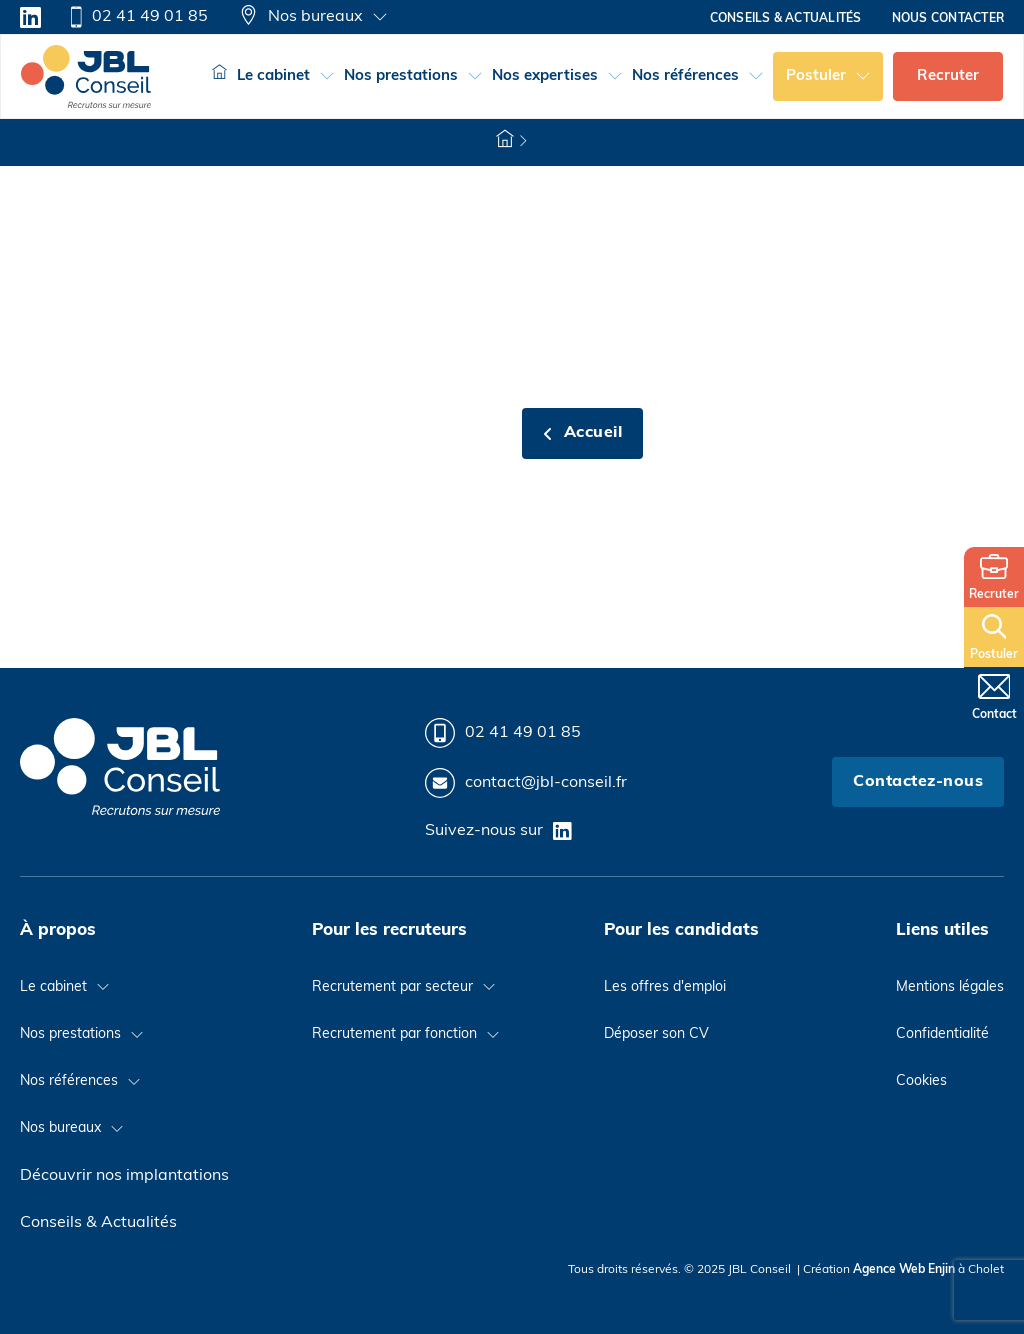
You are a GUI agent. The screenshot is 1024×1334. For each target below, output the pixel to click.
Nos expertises (545, 76)
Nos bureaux (300, 17)
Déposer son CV (656, 1034)
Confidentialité (942, 1034)
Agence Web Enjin (904, 1270)
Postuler (816, 76)
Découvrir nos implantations (124, 1176)
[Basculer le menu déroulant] (380, 17)
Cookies (921, 1081)
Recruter (948, 76)
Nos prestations (401, 76)
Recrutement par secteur (392, 987)
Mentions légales (950, 987)
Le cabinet (273, 76)
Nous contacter (948, 19)
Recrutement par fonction (394, 1034)
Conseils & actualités (786, 19)
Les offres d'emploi (665, 987)
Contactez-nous (918, 782)
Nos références (685, 76)
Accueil (582, 433)
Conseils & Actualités (98, 1223)
